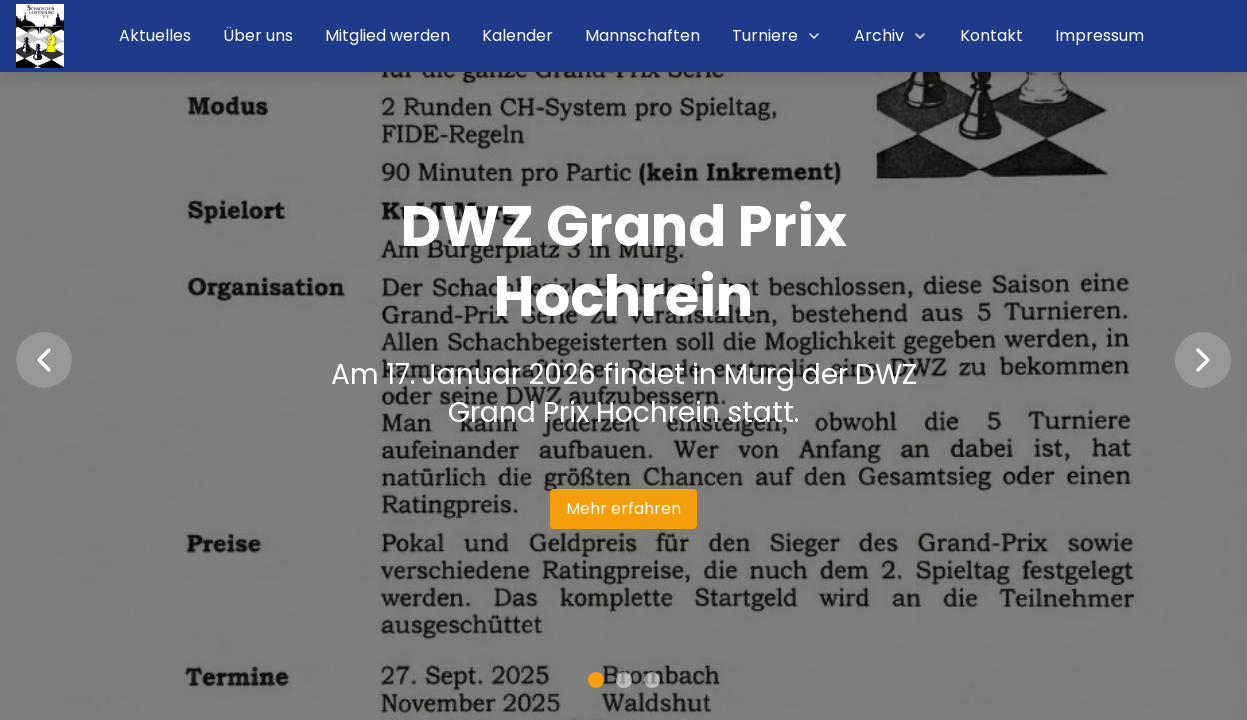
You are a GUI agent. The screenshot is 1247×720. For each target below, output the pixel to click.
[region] (623, 360)
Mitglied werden (387, 35)
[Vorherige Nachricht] (44, 360)
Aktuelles (155, 35)
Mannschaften (642, 35)
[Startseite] (40, 36)
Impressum (1099, 35)
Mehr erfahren (623, 508)
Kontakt (991, 35)
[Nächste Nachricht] (1203, 360)
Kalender (517, 35)
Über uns (258, 35)
